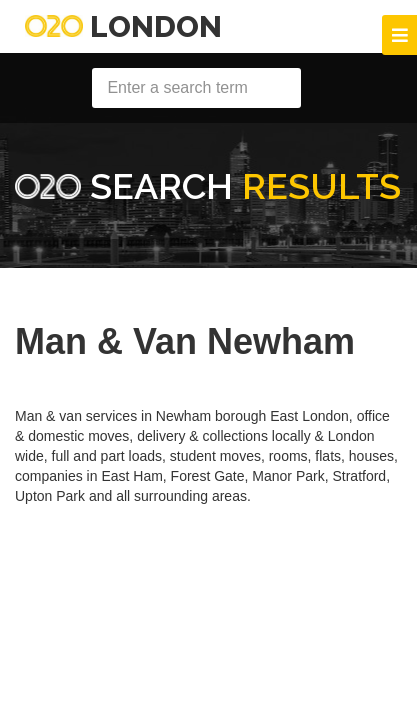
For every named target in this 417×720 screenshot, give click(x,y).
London (123, 26)
